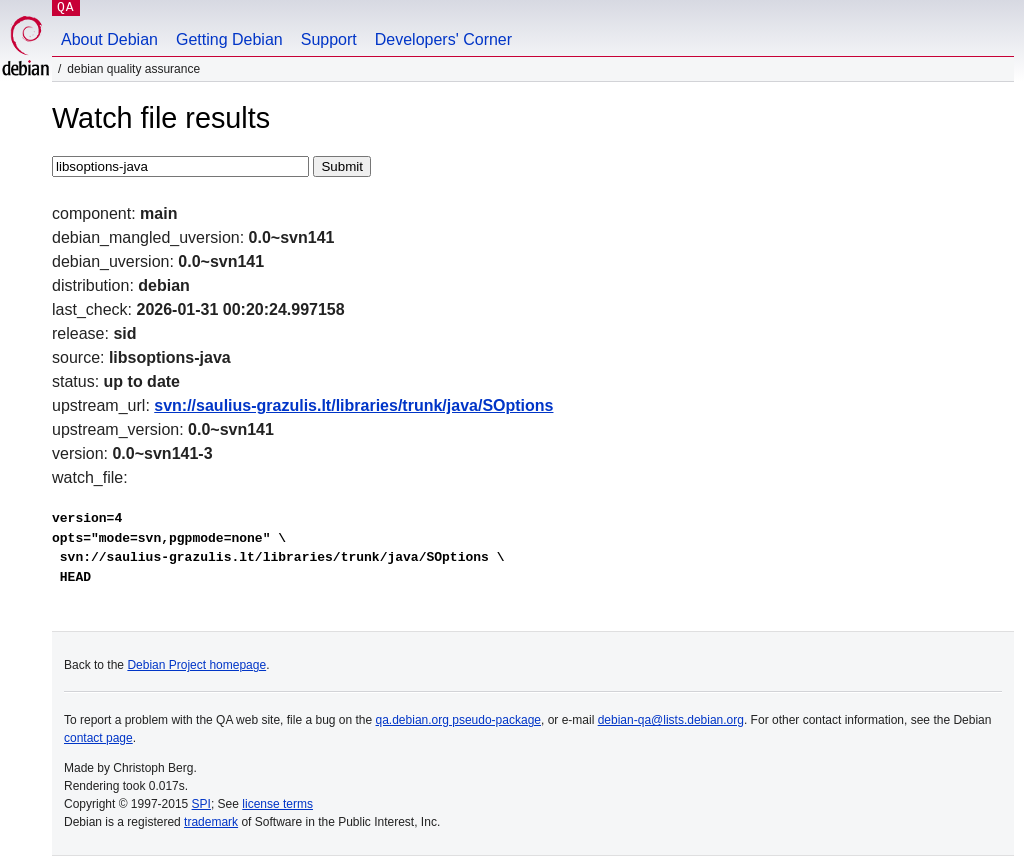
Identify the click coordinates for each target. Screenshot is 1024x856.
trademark (211, 822)
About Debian (109, 39)
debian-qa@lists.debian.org (671, 720)
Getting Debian (229, 39)
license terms (277, 804)
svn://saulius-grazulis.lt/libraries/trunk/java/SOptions (353, 405)
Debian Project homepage (196, 665)
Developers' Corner (443, 39)
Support (329, 39)
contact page (98, 738)
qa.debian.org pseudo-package (458, 720)
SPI (201, 804)
